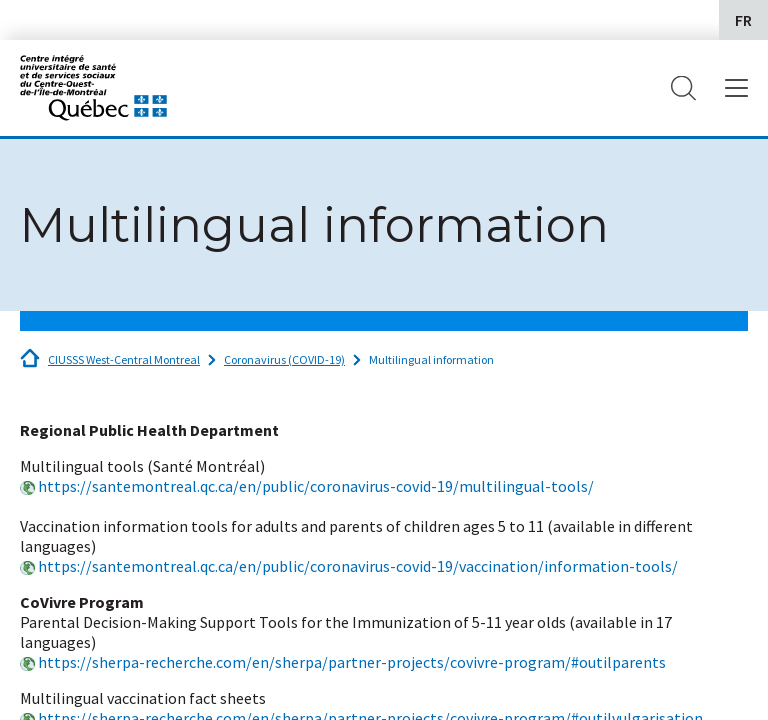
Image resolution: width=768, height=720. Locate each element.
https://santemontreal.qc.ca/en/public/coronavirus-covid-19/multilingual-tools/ (316, 486)
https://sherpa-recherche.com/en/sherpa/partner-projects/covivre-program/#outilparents (352, 662)
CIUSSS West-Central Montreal (124, 359)
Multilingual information (431, 359)
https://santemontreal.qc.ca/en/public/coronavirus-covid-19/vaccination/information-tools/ (358, 566)
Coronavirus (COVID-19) (284, 359)
